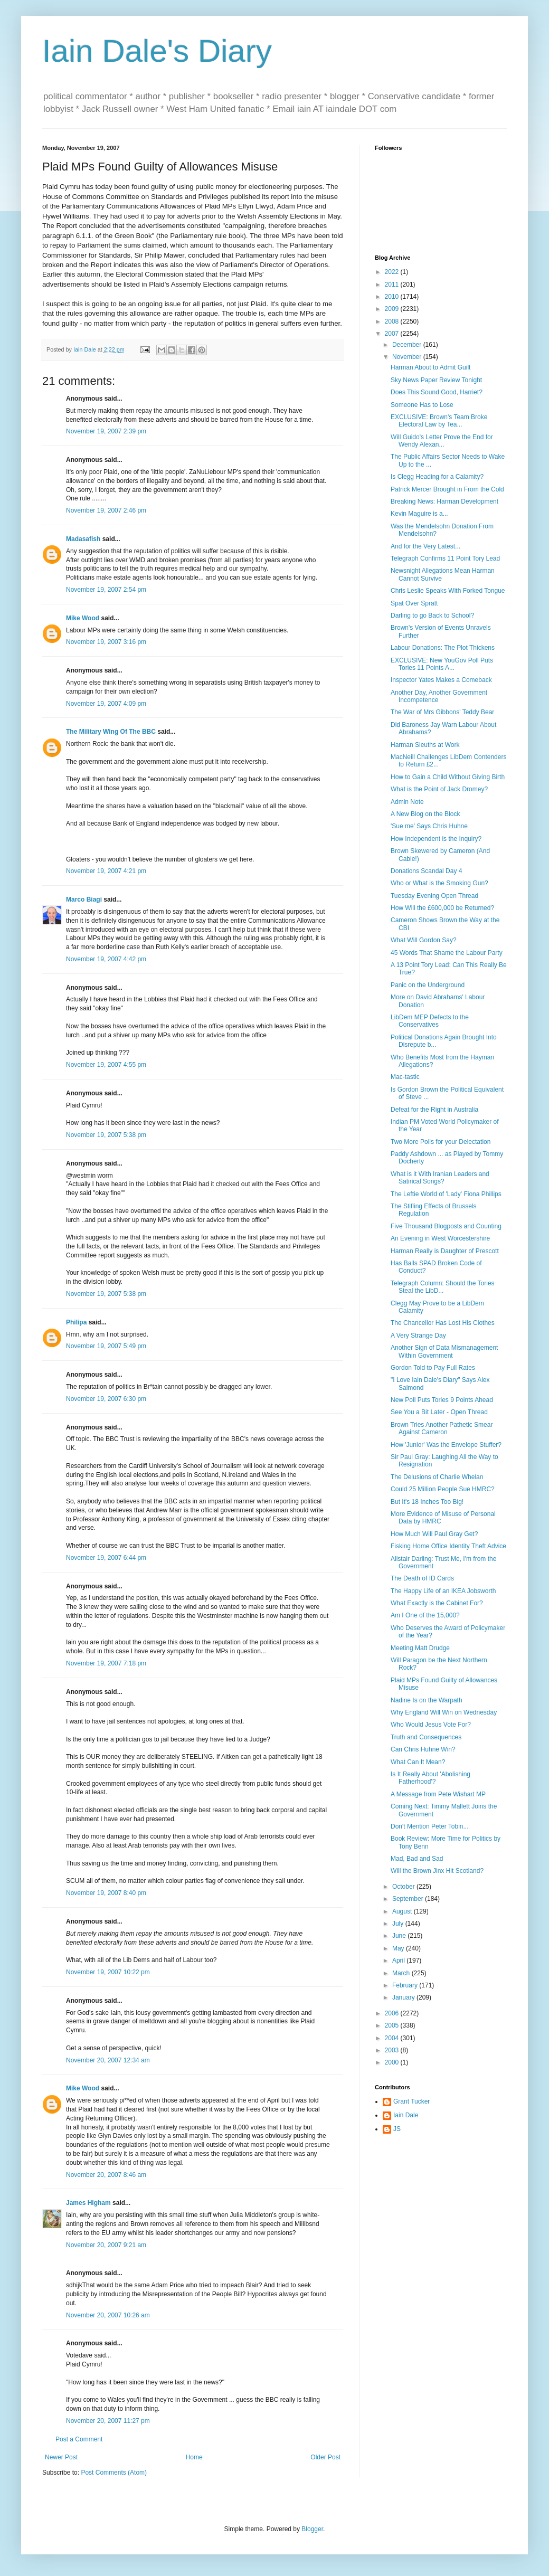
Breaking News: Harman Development (444, 501)
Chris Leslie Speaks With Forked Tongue (448, 590)
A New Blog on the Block (425, 814)
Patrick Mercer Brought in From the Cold (447, 489)
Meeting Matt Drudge (420, 1648)
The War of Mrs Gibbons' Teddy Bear (442, 712)
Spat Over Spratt (414, 603)
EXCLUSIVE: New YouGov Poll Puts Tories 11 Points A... (442, 664)
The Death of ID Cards (422, 1578)
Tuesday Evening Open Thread (434, 895)
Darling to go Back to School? (432, 615)
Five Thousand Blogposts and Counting (446, 1226)
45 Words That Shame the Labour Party (447, 952)
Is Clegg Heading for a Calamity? (437, 476)
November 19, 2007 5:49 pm (106, 1346)
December (407, 344)
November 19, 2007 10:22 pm (108, 1972)
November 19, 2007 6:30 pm (106, 1399)
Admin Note (407, 802)
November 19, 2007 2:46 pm (106, 510)
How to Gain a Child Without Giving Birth (448, 777)
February (405, 1985)
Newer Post (61, 2457)
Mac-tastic (405, 1077)
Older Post (325, 2457)
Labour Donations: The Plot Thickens (443, 647)
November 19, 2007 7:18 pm (106, 1663)
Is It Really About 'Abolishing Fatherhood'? (430, 1777)
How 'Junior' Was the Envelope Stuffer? (446, 1444)
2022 (393, 272)
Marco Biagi (84, 899)
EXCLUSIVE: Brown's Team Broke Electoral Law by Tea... (439, 420)
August (403, 1911)
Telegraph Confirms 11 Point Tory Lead (445, 558)
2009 (393, 308)
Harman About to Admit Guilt (430, 367)
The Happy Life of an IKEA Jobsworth (443, 1591)
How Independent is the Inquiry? (436, 838)
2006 (393, 2013)
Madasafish (83, 539)
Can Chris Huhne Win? (423, 1749)
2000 (393, 2062)
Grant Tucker (411, 2101)
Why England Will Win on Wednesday (444, 1712)
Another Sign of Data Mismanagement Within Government (444, 1351)
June (400, 1935)
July (398, 1923)
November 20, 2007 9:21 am (106, 2245)
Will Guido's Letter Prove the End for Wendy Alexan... (442, 440)
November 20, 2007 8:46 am (106, 2175)
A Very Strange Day (418, 1335)
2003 (393, 2050)
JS (397, 2129)
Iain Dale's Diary (157, 51)
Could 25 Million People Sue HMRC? (443, 1489)
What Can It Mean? (418, 1762)
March (402, 1973)
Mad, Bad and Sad (417, 1858)
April (399, 1960)
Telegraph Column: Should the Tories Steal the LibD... (443, 1287)
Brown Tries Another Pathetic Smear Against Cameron (442, 1428)
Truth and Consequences (426, 1737)
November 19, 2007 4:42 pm (106, 959)
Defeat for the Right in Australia (434, 1109)
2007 (393, 333)
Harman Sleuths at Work (425, 745)
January (404, 1997)
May (399, 1948)
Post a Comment (78, 2439)
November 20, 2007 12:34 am (108, 2060)
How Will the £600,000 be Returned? (442, 908)
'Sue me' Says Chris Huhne (429, 826)
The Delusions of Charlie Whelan (437, 1477)
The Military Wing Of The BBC (111, 731)
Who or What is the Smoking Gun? (439, 883)
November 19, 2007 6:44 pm (106, 1557)
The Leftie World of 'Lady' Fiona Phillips (446, 1194)
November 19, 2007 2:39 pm (106, 431)
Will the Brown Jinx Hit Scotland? (437, 1870)
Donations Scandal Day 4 (426, 871)
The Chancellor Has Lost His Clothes (443, 1323)
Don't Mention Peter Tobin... (430, 1826)
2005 (393, 2025)
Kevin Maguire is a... (419, 513)
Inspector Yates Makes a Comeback (441, 680)
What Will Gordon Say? (424, 940)
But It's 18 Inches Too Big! (427, 1501)
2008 (393, 321)
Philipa (76, 1322)
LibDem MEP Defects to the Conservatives (430, 1021)
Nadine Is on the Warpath (426, 1700)
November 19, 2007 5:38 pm (106, 1135)
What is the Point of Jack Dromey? (439, 789)
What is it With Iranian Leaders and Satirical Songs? (440, 1177)
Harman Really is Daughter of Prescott (445, 1251)
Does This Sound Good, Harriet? (436, 392)
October (404, 1886)
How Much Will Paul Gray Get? (434, 1534)
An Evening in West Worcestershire (440, 1238)
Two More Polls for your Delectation (440, 1141)
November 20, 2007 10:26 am (108, 2315)
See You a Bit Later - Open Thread (439, 1412)
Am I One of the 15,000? (425, 1615)
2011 (393, 284)
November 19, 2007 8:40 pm (106, 1893)
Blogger (312, 2529)
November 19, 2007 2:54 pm (106, 589)
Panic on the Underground (428, 985)
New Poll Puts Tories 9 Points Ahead (442, 1400)
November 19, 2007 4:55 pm (106, 1064)
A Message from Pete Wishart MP (438, 1794)
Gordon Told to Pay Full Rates (433, 1367)
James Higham (88, 2202)
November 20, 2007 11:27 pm (108, 2421)
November (407, 357)
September (408, 1898)
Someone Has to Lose (422, 405)
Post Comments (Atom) (114, 2472)
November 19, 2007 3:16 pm (106, 642)
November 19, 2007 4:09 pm (106, 703)
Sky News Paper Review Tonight (436, 380)
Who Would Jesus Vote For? (431, 1724)
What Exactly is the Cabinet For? (437, 1603)
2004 (393, 2038)
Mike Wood (82, 618)
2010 (393, 296)
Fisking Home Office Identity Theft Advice (448, 1546)
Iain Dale (405, 2115)
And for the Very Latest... (425, 546)
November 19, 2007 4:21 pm (106, 871)
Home (194, 2457)
